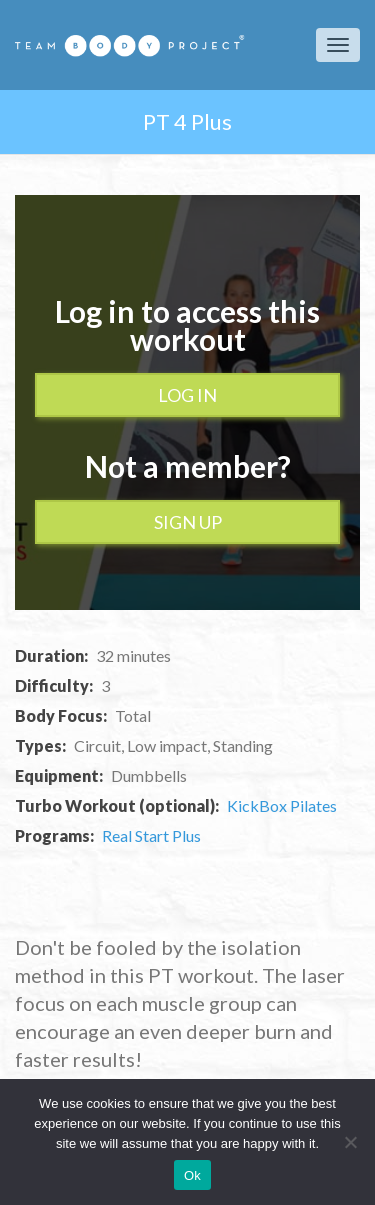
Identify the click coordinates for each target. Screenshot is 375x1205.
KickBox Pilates (282, 805)
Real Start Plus (151, 835)
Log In (187, 395)
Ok (192, 1175)
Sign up (188, 522)
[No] (350, 1142)
